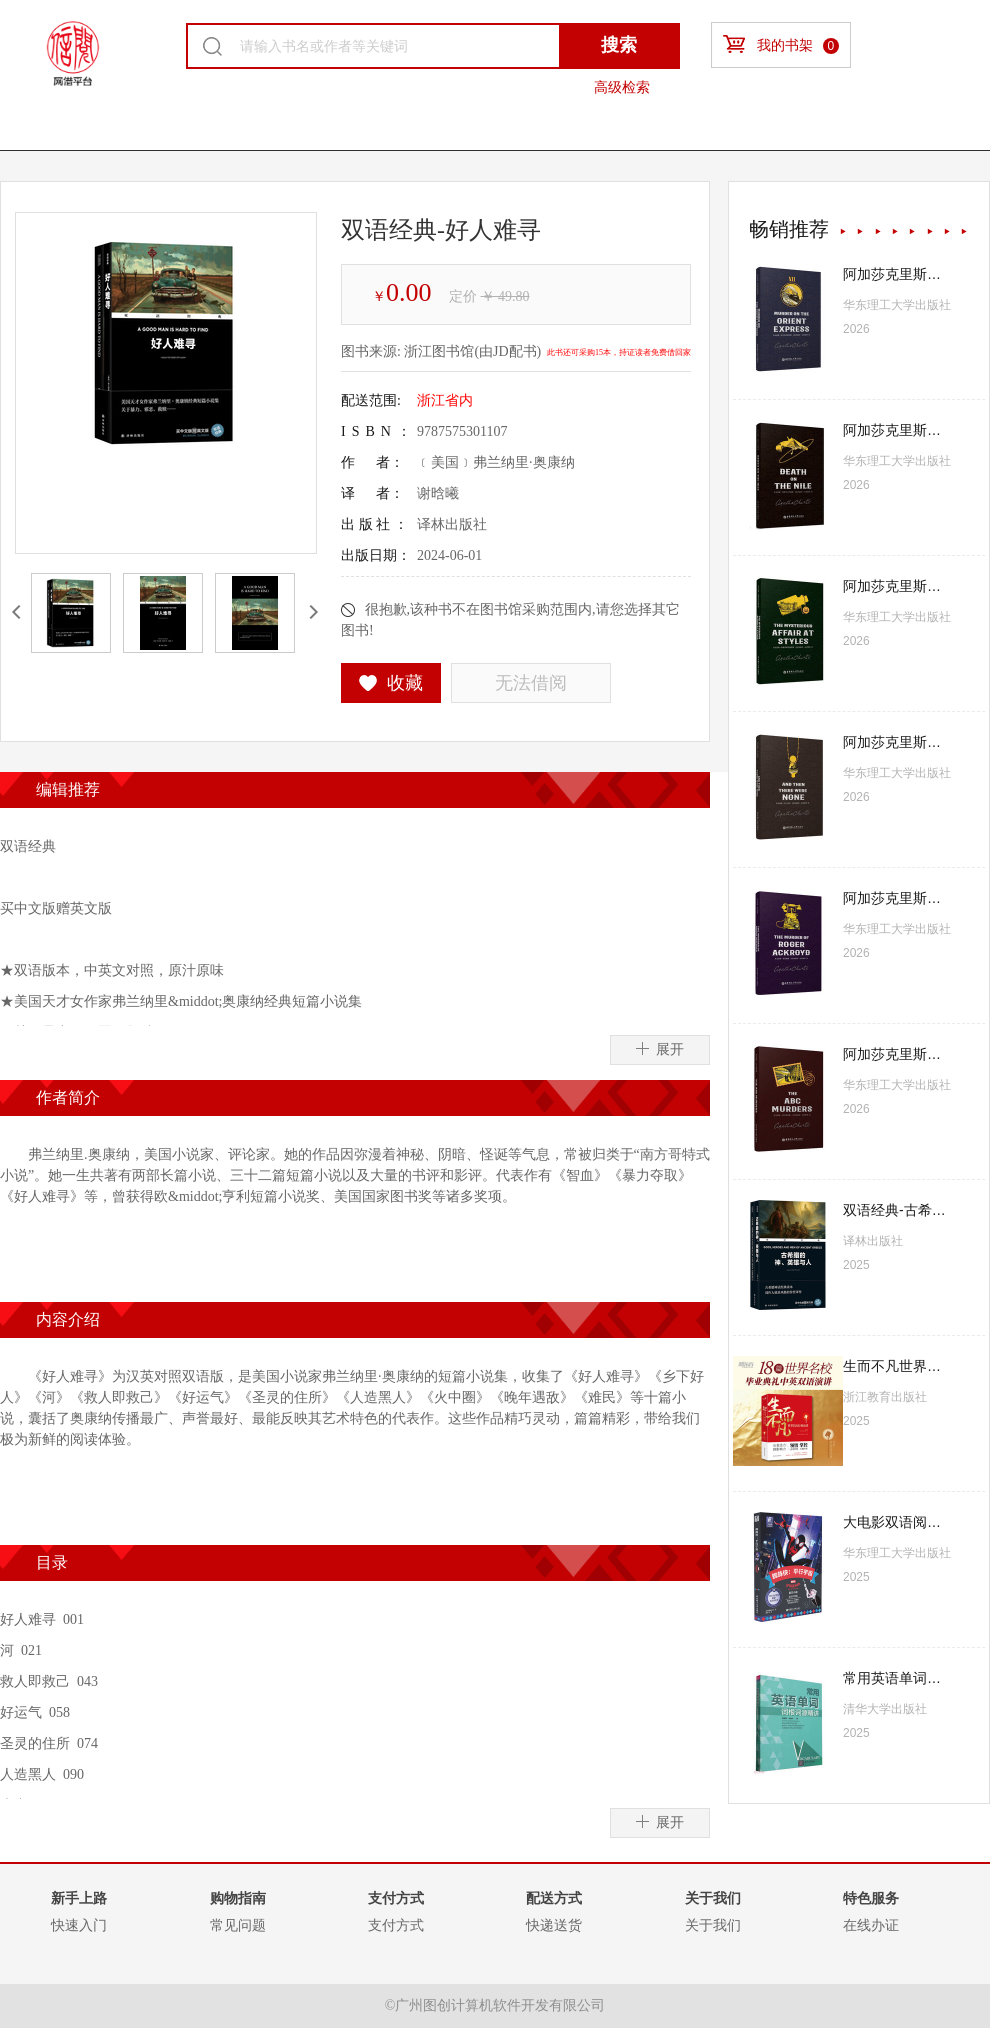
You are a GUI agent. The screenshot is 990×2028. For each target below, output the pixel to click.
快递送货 (554, 1925)
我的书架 (781, 44)
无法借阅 (531, 683)
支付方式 (396, 1925)
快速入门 (79, 1925)
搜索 (619, 45)
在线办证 (871, 1925)
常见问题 (238, 1925)
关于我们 (713, 1925)
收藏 (391, 683)
